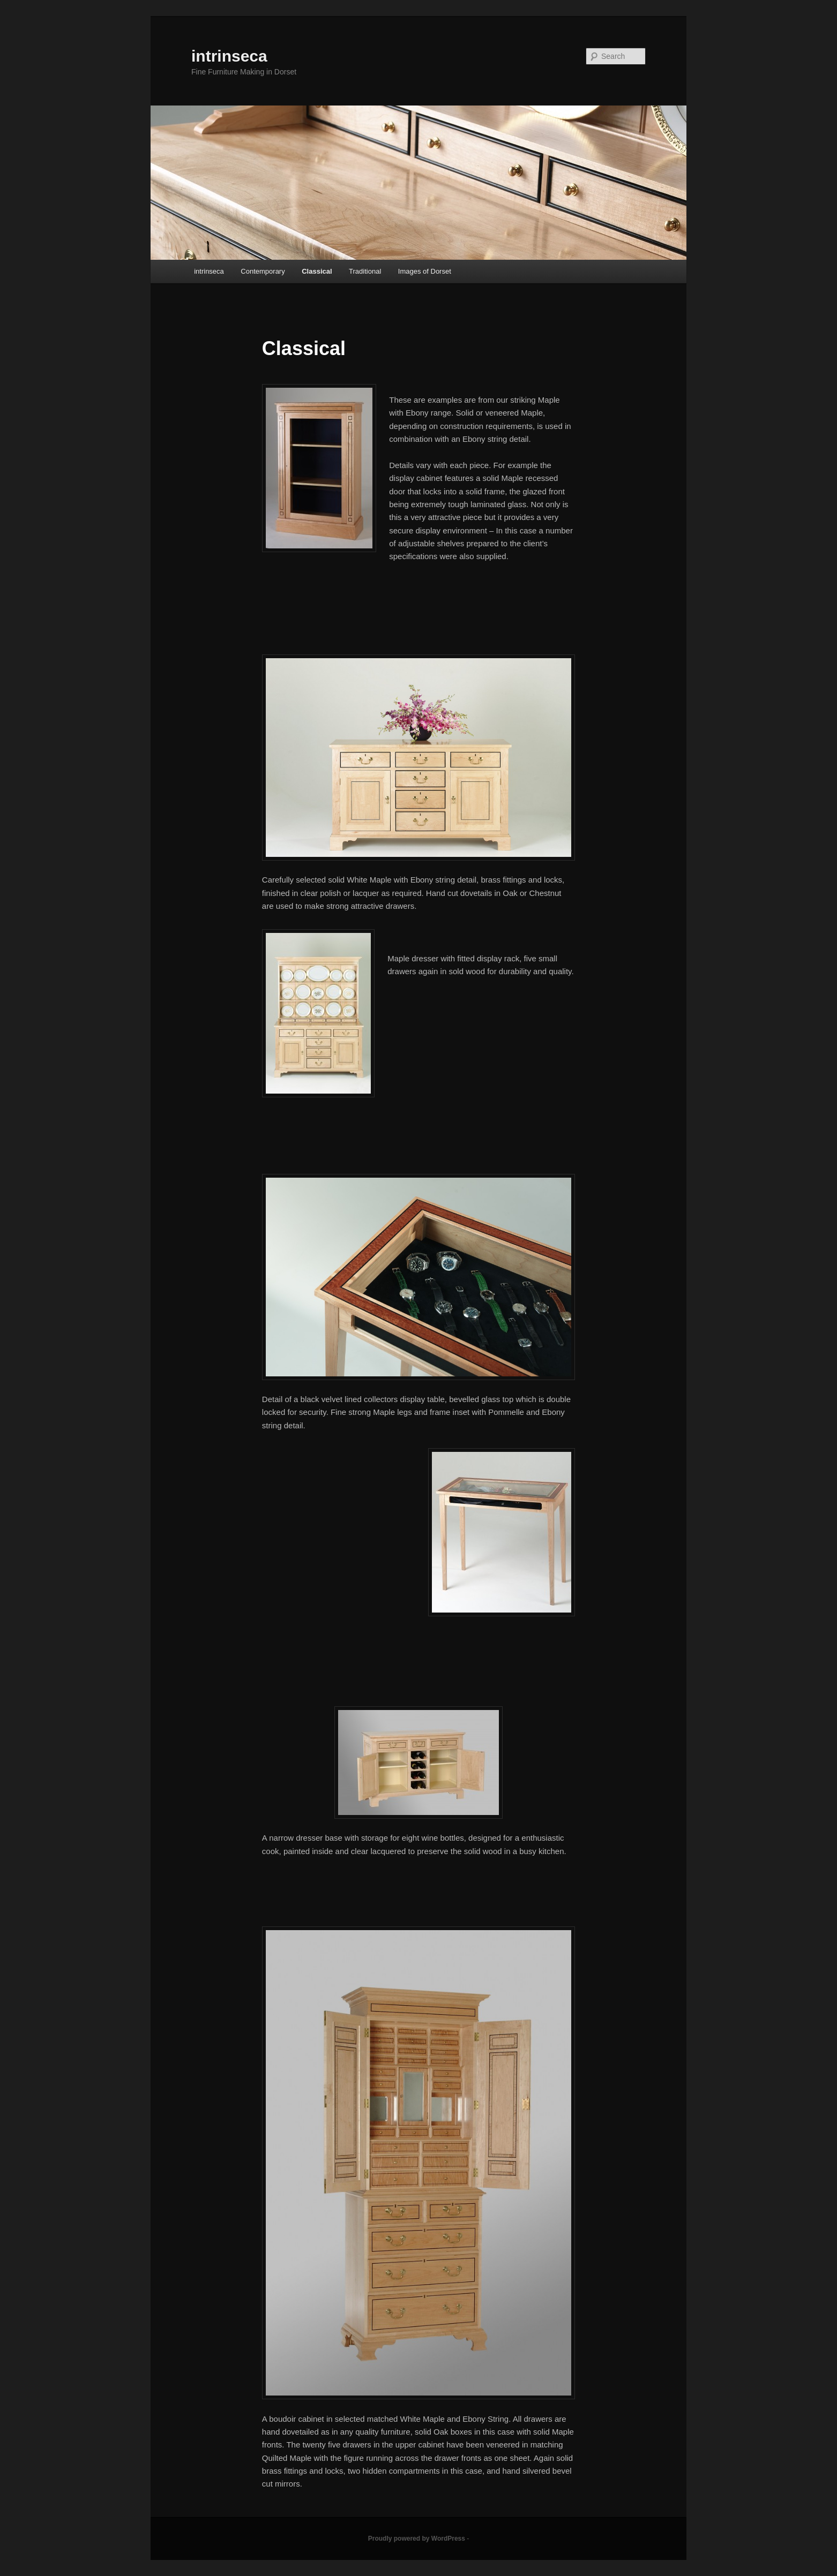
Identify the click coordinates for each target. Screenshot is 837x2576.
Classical (317, 271)
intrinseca (229, 56)
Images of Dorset (424, 271)
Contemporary (263, 271)
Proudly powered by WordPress (416, 2538)
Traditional (365, 271)
